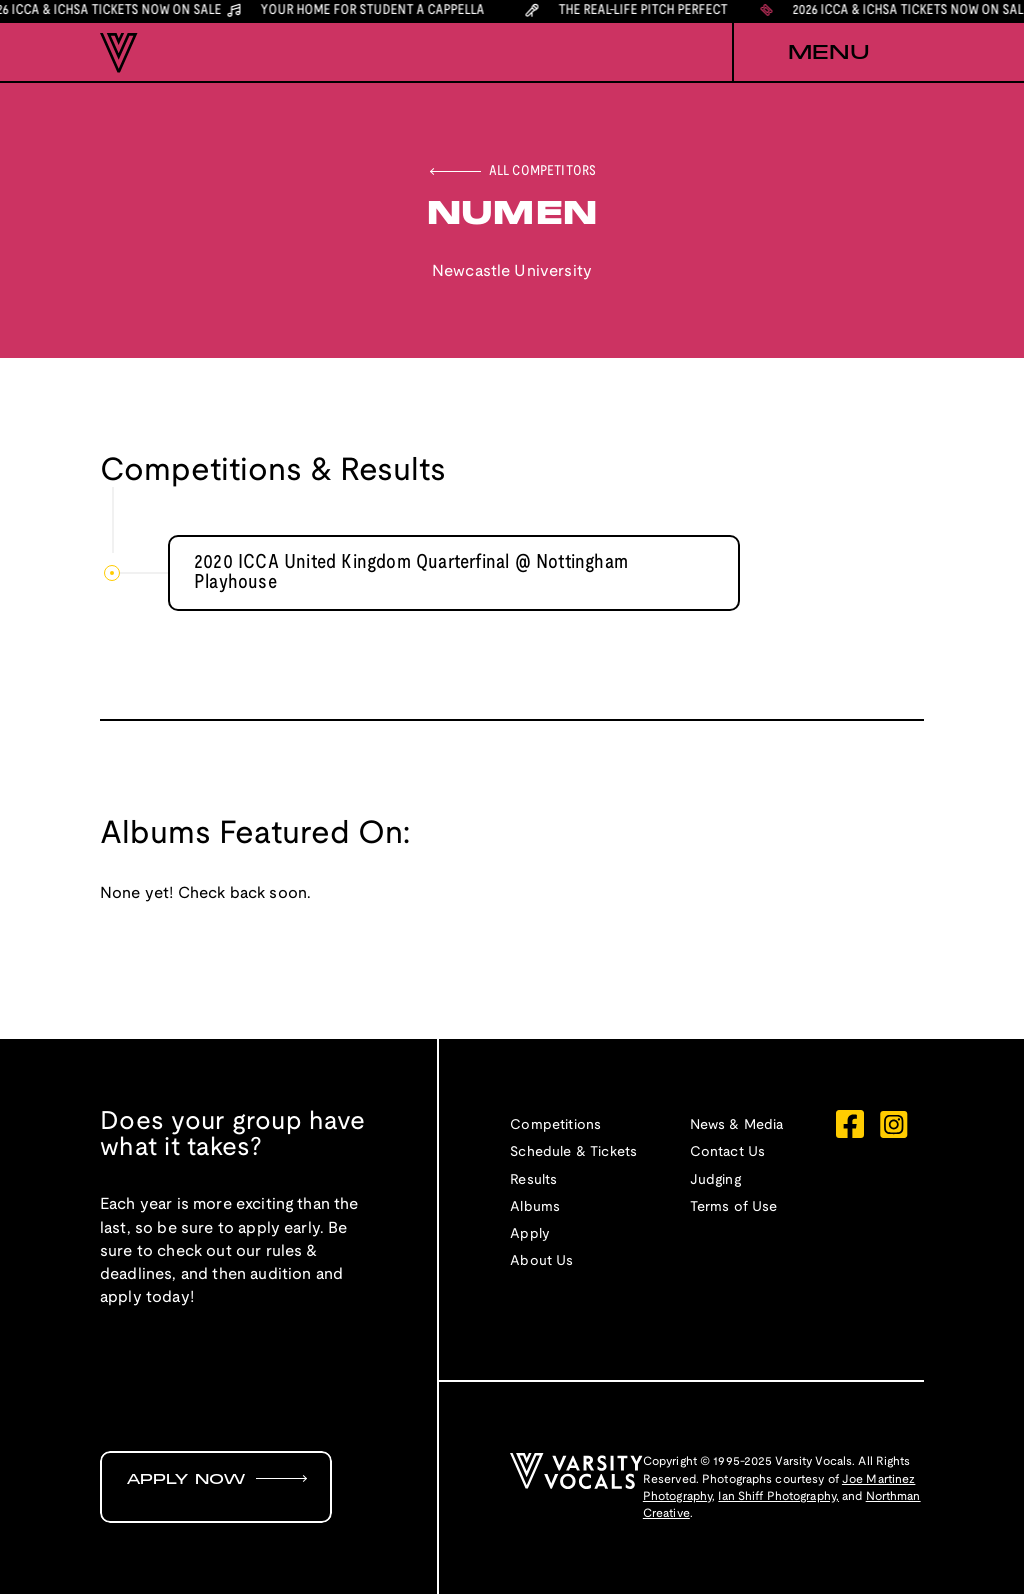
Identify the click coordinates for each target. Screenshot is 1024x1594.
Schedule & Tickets (573, 1152)
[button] (828, 53)
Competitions (555, 1125)
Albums (535, 1207)
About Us (541, 1261)
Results (533, 1180)
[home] (119, 53)
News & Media (737, 1125)
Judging (715, 1180)
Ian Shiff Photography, (778, 1496)
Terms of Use (734, 1207)
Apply (530, 1234)
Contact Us (728, 1152)
